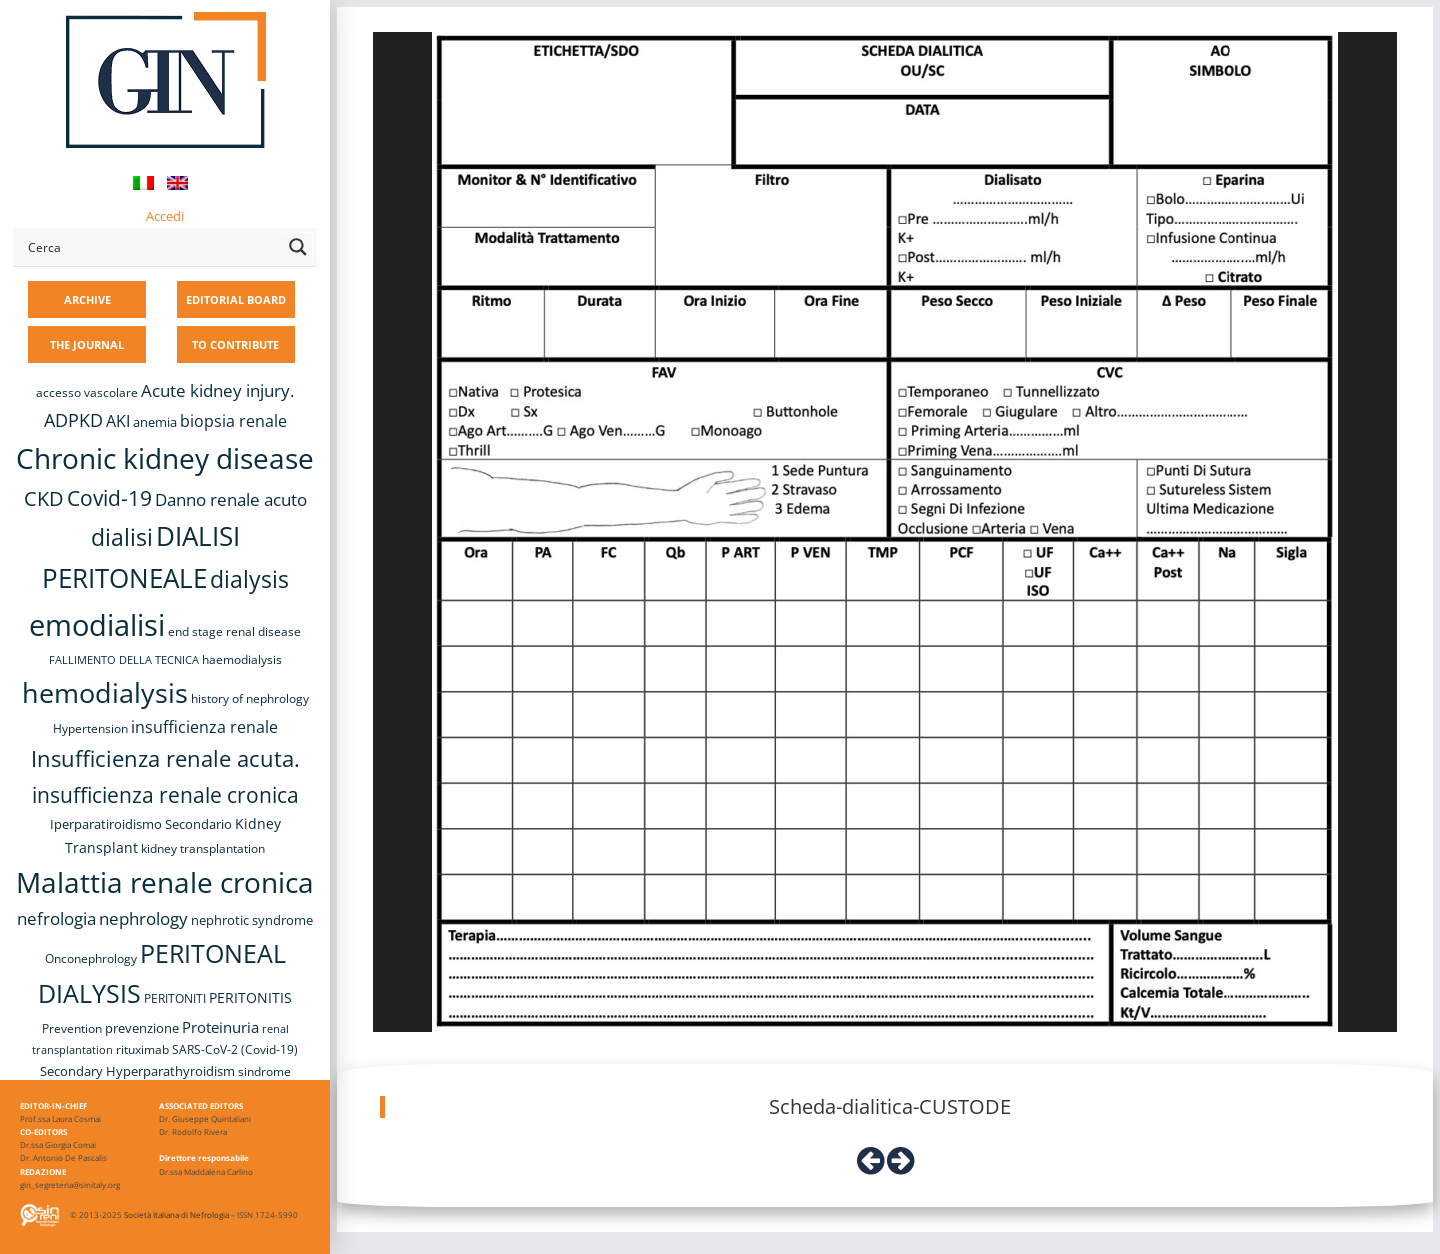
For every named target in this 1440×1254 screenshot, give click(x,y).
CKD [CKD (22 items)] (44, 498)
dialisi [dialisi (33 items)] (122, 537)
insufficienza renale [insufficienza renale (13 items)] (204, 727)
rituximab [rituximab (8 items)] (142, 1049)
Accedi (165, 216)
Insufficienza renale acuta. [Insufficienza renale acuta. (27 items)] (165, 758)
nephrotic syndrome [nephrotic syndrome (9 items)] (252, 920)
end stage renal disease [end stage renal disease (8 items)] (234, 631)
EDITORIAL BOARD (236, 299)
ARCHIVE (87, 299)
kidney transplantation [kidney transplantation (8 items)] (203, 848)
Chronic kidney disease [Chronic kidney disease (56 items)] (165, 458)
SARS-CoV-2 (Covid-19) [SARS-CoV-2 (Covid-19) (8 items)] (235, 1049)
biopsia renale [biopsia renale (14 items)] (233, 421)
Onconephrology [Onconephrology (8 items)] (91, 958)
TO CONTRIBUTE (235, 344)
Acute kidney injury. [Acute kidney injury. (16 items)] (217, 390)
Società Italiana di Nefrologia (176, 1214)
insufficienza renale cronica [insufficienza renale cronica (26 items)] (165, 794)
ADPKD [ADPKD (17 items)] (73, 420)
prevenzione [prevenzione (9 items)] (142, 1028)
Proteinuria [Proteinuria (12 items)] (220, 1027)
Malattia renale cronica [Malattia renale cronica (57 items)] (165, 882)
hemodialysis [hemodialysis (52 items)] (105, 692)
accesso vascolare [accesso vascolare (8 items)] (87, 392)
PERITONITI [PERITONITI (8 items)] (175, 998)
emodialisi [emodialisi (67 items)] (97, 625)
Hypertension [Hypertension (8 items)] (90, 728)
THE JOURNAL (87, 344)
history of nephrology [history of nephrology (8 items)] (250, 698)
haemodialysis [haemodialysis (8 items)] (242, 659)
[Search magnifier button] (298, 247)
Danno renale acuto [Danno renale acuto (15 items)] (231, 499)
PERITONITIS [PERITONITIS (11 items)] (250, 997)
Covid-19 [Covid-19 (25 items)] (109, 498)
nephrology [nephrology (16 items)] (143, 918)
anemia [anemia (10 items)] (155, 422)
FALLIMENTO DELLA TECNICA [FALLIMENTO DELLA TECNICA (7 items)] (124, 660)
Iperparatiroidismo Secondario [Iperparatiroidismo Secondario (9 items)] (141, 824)
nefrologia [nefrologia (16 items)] (56, 918)
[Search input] (151, 247)
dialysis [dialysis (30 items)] (249, 579)
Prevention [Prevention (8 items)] (72, 1028)
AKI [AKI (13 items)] (118, 421)
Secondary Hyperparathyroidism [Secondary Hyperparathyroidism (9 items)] (137, 1071)
